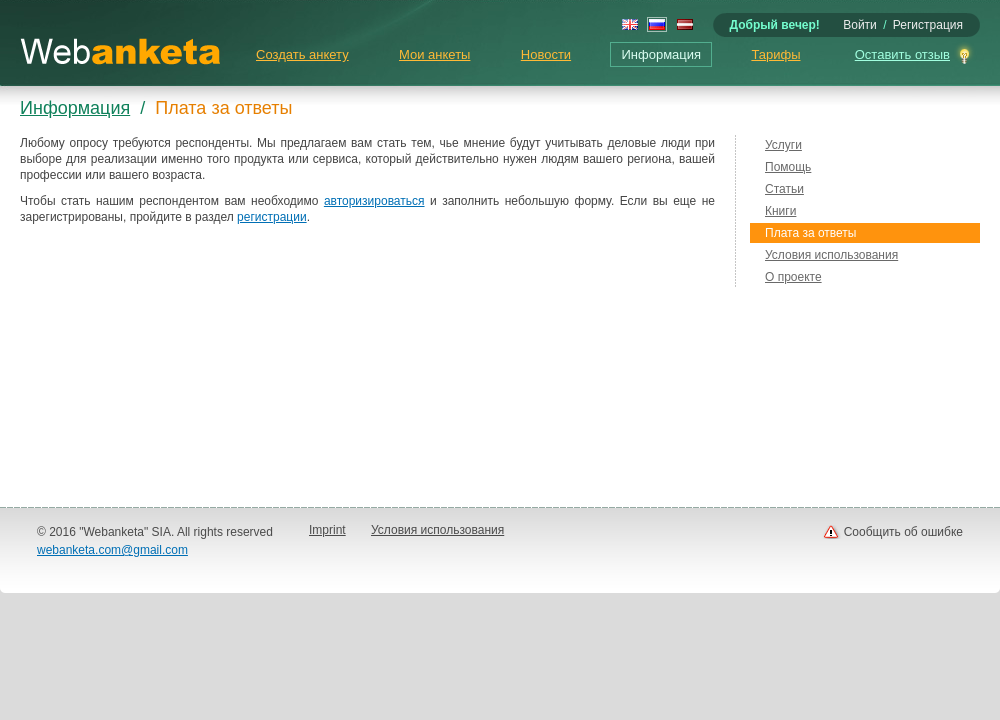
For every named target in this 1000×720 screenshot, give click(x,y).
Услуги (783, 145)
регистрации (272, 217)
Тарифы (775, 54)
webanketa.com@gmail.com (112, 550)
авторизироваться (374, 201)
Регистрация (928, 25)
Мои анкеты (434, 54)
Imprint (327, 530)
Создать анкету (302, 54)
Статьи (784, 189)
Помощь (788, 167)
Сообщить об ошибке (903, 532)
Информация (661, 54)
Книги (780, 211)
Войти (860, 25)
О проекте (793, 277)
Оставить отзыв (902, 54)
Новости (546, 54)
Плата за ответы (810, 233)
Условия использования (831, 255)
